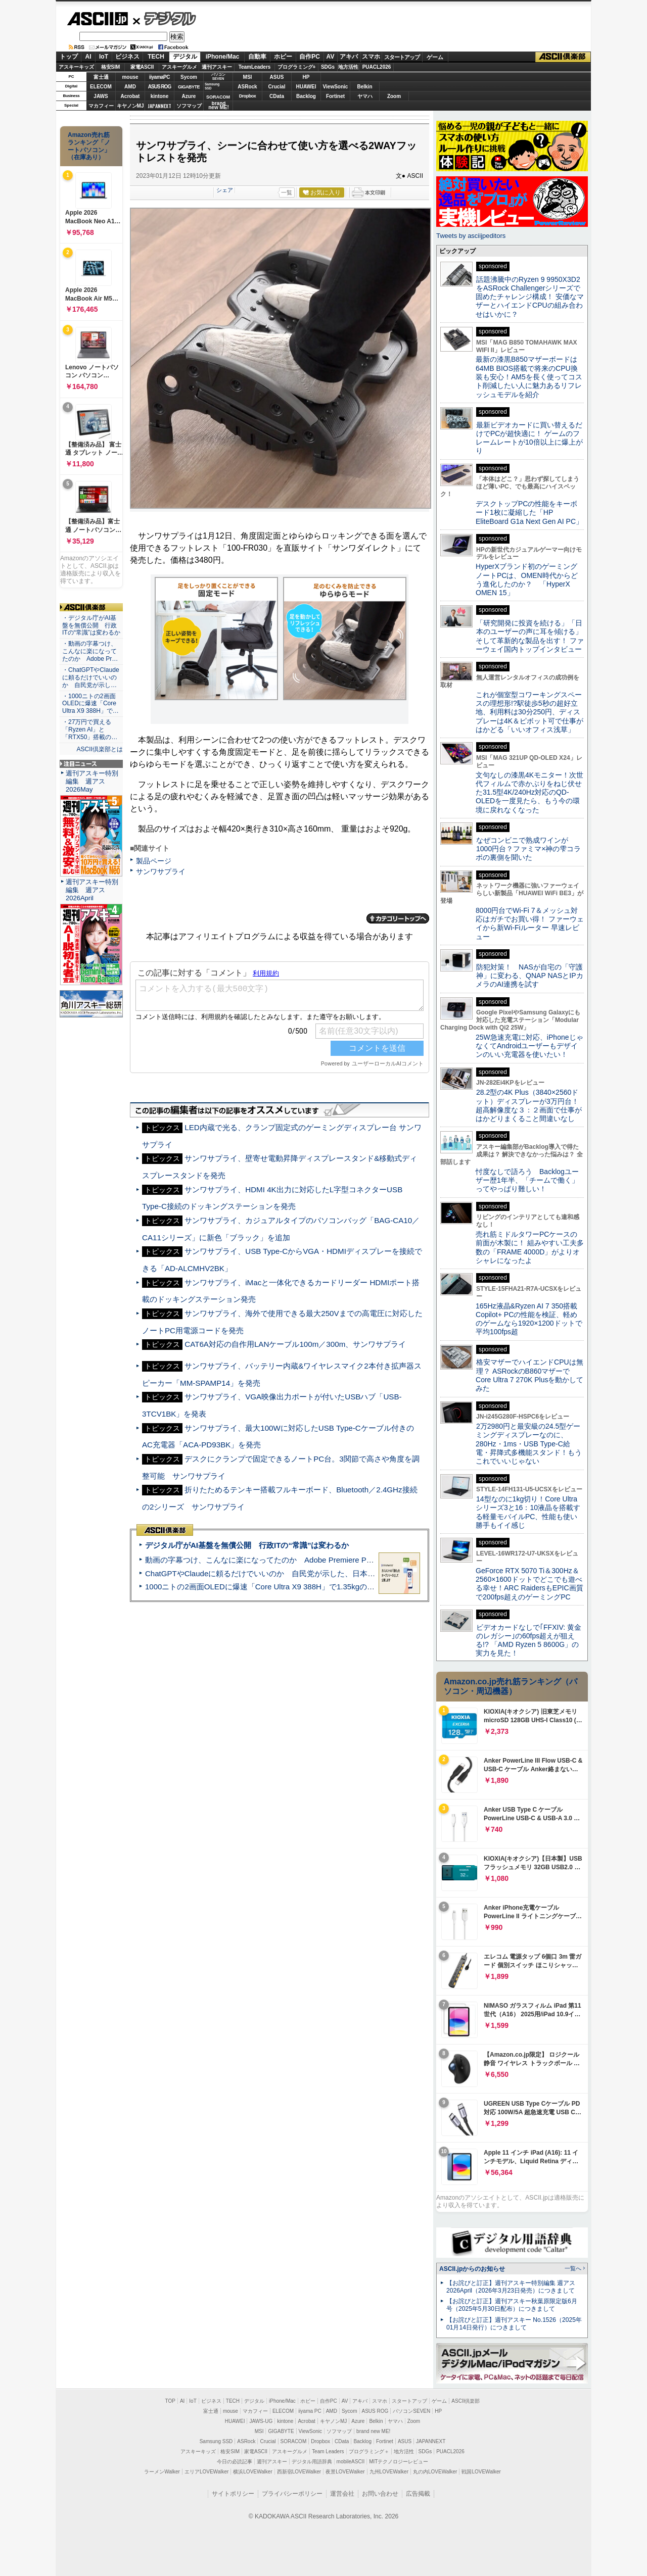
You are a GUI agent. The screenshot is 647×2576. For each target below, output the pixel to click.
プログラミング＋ (369, 2451)
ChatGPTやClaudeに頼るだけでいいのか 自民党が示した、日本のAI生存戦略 (279, 1573)
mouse (130, 77)
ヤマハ (365, 96)
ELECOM (101, 86)
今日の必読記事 (234, 2461)
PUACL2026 (376, 67)
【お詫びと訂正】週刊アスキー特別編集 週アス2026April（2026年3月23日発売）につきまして (510, 2286)
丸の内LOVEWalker (435, 2471)
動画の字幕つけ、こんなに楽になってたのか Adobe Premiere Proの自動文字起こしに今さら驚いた (316, 1560)
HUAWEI (306, 86)
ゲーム (435, 57)
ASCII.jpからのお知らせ (472, 2268)
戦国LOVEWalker (480, 2471)
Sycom (188, 77)
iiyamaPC (159, 77)
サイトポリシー (233, 2493)
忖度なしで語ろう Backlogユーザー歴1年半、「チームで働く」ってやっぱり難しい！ (527, 1180)
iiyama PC (309, 2411)
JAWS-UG (260, 2421)
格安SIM (110, 67)
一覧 (286, 192)
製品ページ (153, 861)
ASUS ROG (159, 86)
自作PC (309, 56)
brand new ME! (373, 2431)
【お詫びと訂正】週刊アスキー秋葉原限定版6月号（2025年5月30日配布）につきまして (511, 2305)
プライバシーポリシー (292, 2493)
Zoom (394, 96)
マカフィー (101, 106)
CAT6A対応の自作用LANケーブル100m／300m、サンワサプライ (295, 1344)
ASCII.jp (97, 18)
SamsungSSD (212, 86)
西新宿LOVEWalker (299, 2471)
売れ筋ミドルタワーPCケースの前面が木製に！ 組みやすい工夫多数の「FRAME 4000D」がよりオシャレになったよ (530, 1247)
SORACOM (294, 2441)
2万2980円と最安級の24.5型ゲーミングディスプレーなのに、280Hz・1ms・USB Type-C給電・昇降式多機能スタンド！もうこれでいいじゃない (529, 1443)
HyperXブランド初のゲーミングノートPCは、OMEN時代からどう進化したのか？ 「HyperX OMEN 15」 (527, 579)
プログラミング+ (297, 67)
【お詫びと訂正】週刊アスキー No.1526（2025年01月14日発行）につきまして (514, 2323)
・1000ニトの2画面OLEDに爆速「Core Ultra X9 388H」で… (90, 704)
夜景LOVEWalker (345, 2471)
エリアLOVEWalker (206, 2471)
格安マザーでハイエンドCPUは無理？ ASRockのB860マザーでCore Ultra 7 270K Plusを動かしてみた (530, 1375)
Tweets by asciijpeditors (470, 235)
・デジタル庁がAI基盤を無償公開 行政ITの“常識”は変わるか (91, 625)
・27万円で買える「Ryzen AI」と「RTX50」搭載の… (89, 729)
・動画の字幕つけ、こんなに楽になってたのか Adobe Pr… (90, 651)
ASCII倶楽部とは (99, 749)
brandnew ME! (218, 106)
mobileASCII (351, 2461)
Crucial (277, 86)
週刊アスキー (217, 67)
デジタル (164, 18)
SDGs (328, 67)
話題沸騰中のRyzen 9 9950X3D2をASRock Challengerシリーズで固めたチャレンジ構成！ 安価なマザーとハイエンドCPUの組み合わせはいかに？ (530, 296)
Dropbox (247, 96)
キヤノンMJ (130, 106)
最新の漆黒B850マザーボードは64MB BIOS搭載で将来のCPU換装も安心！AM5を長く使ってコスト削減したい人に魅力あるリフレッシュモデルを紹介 (529, 376)
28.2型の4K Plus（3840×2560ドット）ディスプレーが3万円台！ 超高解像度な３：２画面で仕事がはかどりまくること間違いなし (529, 1105)
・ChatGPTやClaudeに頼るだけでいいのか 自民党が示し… (90, 677)
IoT (103, 56)
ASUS (277, 77)
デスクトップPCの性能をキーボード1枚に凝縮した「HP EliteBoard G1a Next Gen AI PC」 (529, 512)
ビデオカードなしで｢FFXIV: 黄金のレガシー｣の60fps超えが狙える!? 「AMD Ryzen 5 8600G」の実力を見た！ (528, 1640)
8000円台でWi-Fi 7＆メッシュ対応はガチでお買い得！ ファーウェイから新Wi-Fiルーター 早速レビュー (530, 923)
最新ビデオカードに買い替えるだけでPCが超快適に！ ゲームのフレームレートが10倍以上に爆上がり (529, 438)
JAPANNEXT (159, 106)
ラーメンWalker (162, 2471)
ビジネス (127, 56)
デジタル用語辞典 (312, 2461)
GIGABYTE (189, 86)
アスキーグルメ (179, 67)
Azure (189, 96)
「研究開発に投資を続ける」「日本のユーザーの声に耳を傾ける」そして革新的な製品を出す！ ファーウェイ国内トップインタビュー (530, 636)
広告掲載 (418, 2493)
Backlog (306, 96)
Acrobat (130, 96)
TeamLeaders (255, 67)
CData (276, 96)
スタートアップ (402, 57)
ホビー (283, 56)
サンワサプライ (161, 871)
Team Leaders (328, 2451)
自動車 (257, 56)
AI (88, 56)
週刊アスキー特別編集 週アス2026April (92, 890)
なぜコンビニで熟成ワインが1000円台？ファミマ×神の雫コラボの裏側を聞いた (528, 849)
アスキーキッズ (76, 67)
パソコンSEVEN (218, 76)
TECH (156, 56)
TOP (170, 2401)
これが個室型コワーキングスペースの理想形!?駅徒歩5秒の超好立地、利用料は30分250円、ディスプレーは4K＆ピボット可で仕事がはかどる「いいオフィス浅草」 (529, 712)
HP (306, 77)
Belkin (364, 86)
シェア (224, 190)
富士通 (101, 77)
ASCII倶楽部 (563, 57)
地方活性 (348, 67)
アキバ (349, 56)
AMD (130, 86)
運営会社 (342, 2493)
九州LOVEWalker (388, 2471)
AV (331, 56)
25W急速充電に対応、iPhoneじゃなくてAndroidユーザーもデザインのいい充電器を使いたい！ (529, 1046)
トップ (69, 56)
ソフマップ (189, 106)
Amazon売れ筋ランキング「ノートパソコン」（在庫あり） (89, 146)
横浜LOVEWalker (252, 2471)
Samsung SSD (216, 2441)
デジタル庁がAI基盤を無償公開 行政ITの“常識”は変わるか (247, 1545)
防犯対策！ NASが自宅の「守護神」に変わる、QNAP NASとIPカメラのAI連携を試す (529, 976)
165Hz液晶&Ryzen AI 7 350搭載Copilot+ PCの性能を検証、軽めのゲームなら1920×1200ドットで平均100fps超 (529, 1319)
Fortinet (335, 96)
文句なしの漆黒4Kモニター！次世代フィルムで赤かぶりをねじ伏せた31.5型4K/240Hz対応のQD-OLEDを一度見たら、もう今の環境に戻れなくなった (529, 792)
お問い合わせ (380, 2493)
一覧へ (573, 2268)
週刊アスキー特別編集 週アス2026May (92, 781)
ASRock (247, 86)
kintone (160, 96)
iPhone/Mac (223, 56)
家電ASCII (142, 67)
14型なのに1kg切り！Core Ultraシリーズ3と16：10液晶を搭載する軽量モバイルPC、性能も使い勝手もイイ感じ (528, 1512)
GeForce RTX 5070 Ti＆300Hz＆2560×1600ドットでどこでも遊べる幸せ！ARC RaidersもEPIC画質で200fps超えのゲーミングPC (529, 1584)
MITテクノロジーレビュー (398, 2461)
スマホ (371, 56)
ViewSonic (335, 86)
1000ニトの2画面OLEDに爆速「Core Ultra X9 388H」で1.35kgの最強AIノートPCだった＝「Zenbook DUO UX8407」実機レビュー (368, 1586)
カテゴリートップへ (397, 918)
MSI (247, 77)
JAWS (101, 96)
